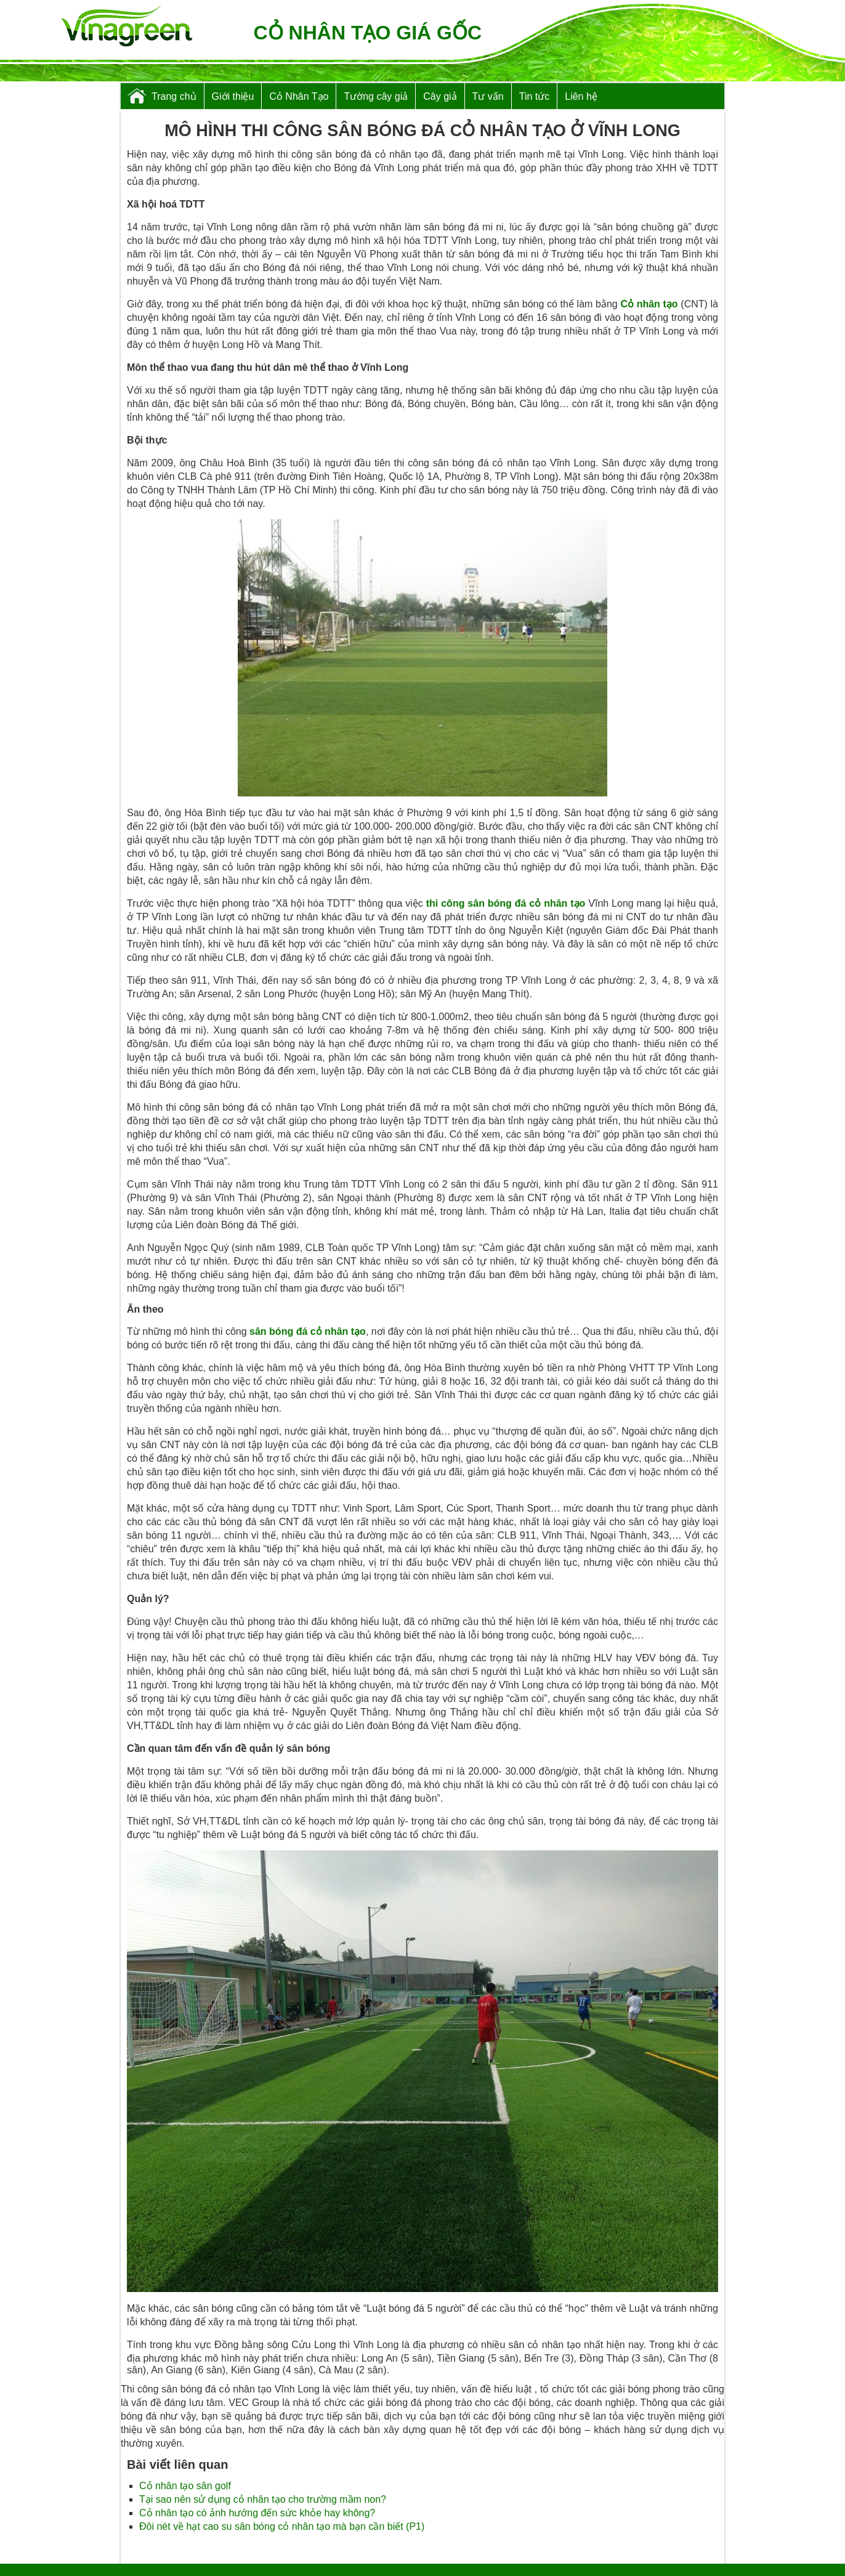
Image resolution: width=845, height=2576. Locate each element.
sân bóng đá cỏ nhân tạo (307, 1331)
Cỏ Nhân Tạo (298, 96)
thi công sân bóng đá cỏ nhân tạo (506, 903)
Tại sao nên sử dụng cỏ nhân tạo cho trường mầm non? (262, 2499)
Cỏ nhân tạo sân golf (185, 2486)
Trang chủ (174, 96)
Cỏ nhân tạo (648, 304)
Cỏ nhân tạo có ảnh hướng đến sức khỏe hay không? (257, 2513)
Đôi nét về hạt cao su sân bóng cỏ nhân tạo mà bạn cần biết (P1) (281, 2526)
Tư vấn (488, 96)
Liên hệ (581, 96)
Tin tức (534, 96)
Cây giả (439, 96)
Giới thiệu (233, 96)
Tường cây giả (376, 96)
